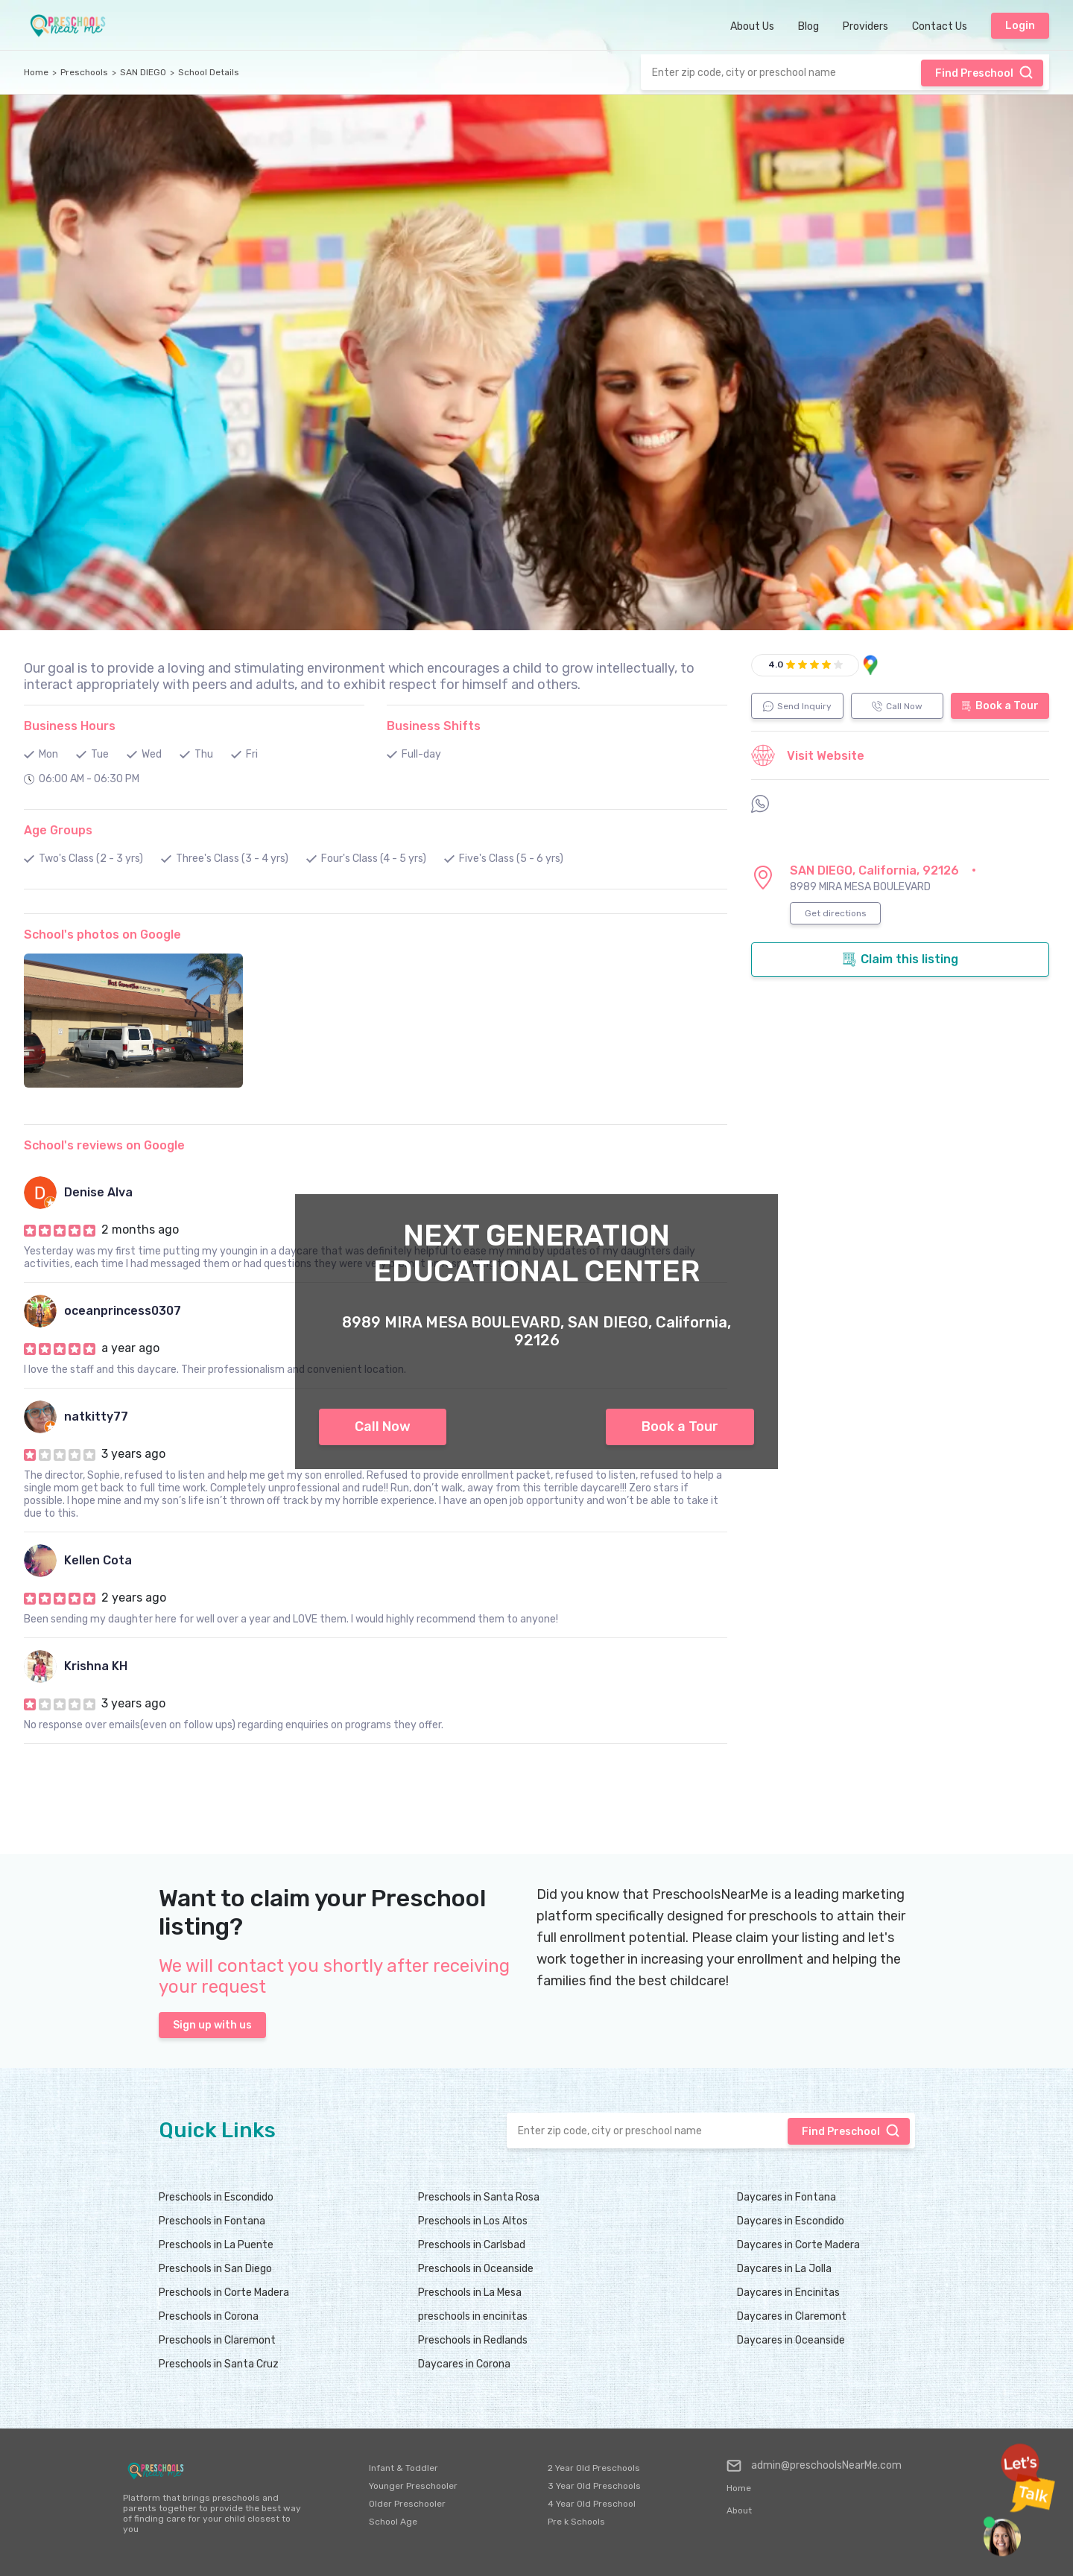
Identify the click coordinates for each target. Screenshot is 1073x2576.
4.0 (775, 664)
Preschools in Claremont (217, 2340)
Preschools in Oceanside (476, 2268)
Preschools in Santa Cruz (219, 2364)
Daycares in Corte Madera (798, 2245)
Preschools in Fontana (212, 2221)
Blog (808, 26)
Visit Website (807, 755)
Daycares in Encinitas (788, 2292)
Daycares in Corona (464, 2364)
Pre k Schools (576, 2521)
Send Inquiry (797, 706)
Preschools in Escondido (216, 2197)
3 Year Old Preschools (594, 2486)
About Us (752, 26)
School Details (208, 72)
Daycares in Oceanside (791, 2340)
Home (36, 72)
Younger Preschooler (413, 2486)
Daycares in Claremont (791, 2316)
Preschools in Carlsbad (471, 2245)
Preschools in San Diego (215, 2268)
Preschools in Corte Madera (224, 2292)
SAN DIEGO (143, 72)
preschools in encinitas (473, 2316)
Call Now (383, 1426)
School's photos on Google (102, 934)
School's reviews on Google (104, 1145)
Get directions (836, 913)
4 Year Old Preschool (592, 2504)
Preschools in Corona (209, 2316)
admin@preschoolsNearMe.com (814, 2465)
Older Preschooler (407, 2504)
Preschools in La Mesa (470, 2292)
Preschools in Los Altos (473, 2221)
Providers (865, 26)
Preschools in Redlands (473, 2340)
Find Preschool (984, 72)
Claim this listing (900, 959)
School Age (393, 2521)
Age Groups (58, 830)
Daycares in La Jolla (784, 2268)
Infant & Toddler (403, 2468)
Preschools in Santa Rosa (478, 2197)
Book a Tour (680, 1426)
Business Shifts (434, 726)
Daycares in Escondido (790, 2221)
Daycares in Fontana (786, 2197)
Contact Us (939, 26)
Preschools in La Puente (216, 2245)
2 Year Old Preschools (594, 2468)
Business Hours (69, 726)
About (739, 2510)
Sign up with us (212, 2025)
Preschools (84, 72)
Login (1020, 25)
